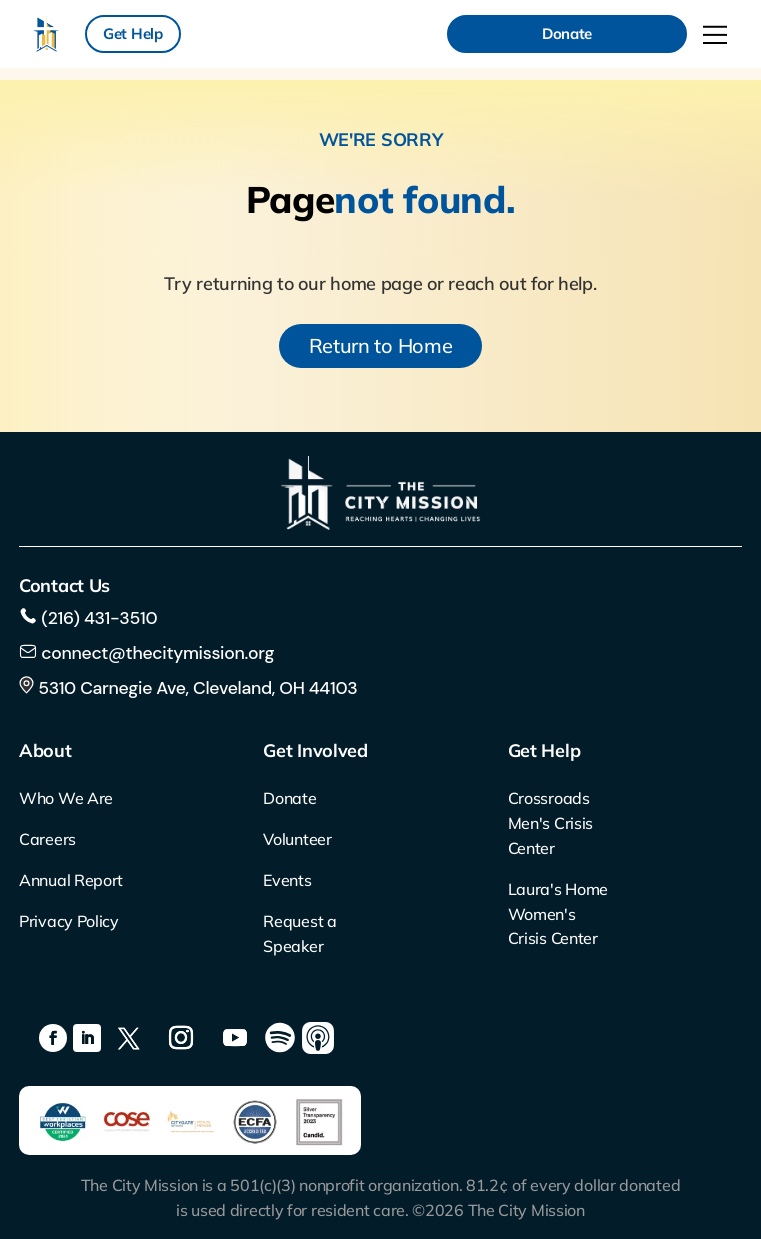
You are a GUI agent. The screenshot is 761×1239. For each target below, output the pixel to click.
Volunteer (297, 839)
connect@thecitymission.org (157, 653)
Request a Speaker (299, 933)
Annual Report (71, 880)
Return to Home (381, 345)
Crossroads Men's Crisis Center (550, 823)
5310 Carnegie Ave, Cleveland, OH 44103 (188, 688)
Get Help (133, 33)
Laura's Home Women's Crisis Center (558, 914)
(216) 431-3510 (97, 618)
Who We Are (66, 798)
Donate (567, 33)
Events (287, 880)
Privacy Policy (69, 921)
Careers (47, 839)
